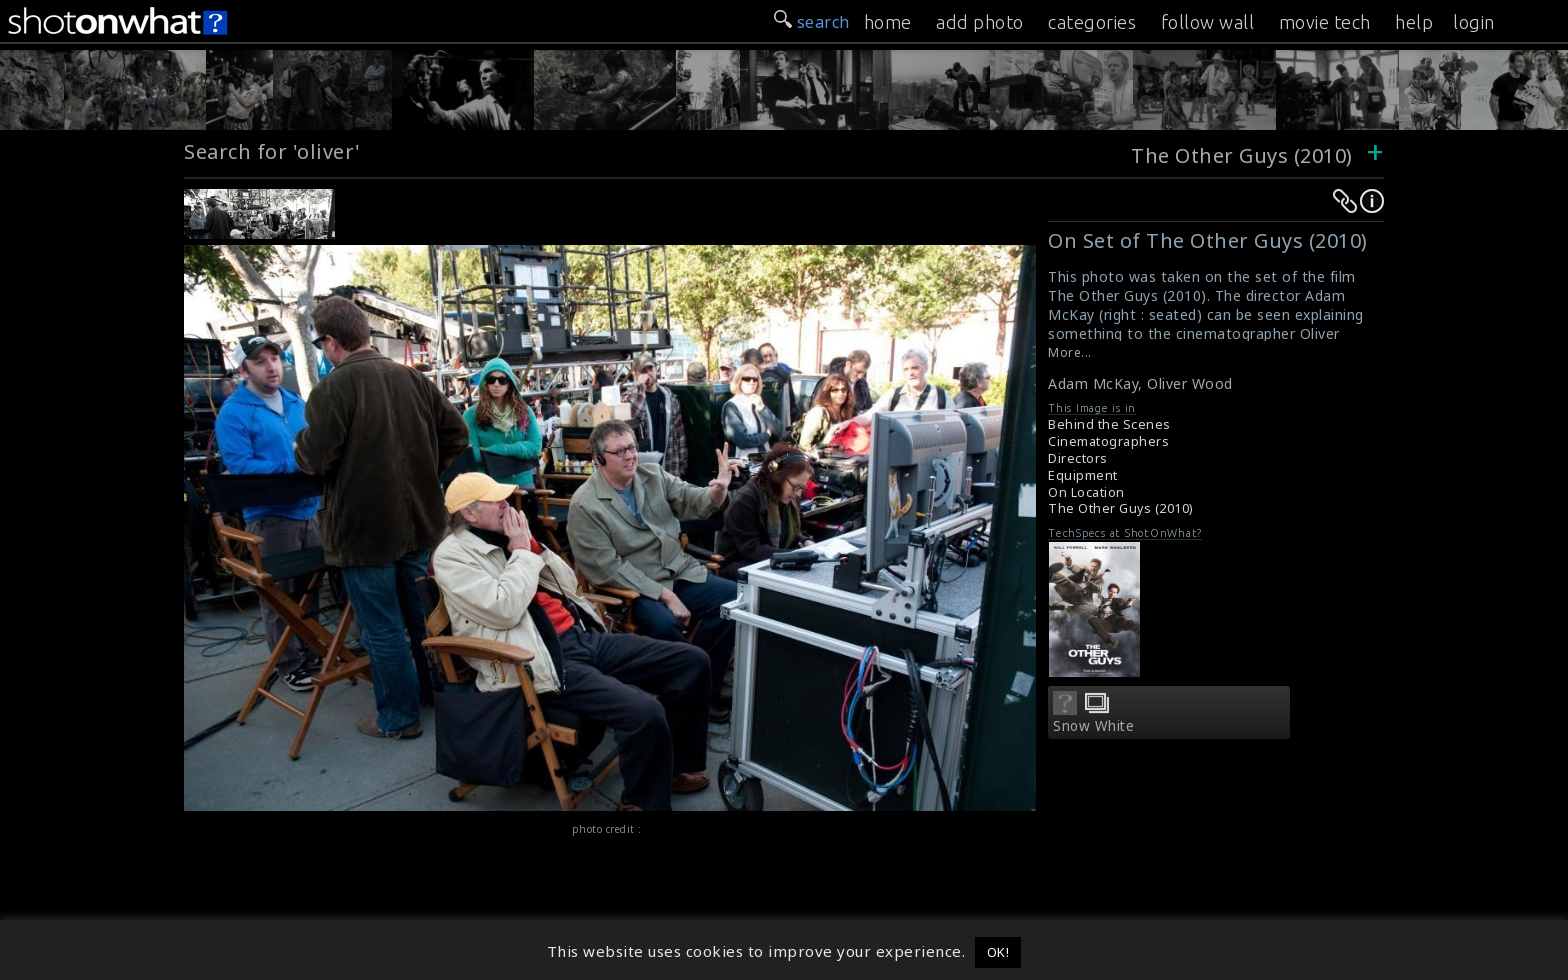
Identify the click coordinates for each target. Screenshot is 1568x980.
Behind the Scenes (1109, 424)
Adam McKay (1093, 383)
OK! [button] (998, 952)
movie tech (1325, 22)
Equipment (1083, 475)
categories (1092, 22)
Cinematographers (1108, 441)
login (1474, 22)
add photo (980, 22)
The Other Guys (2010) (1242, 155)
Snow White (1093, 726)
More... (1070, 352)
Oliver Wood (1190, 383)
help (1414, 22)
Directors (1078, 458)
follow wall (1208, 22)
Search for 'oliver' (272, 151)
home (888, 22)
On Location (1086, 492)
